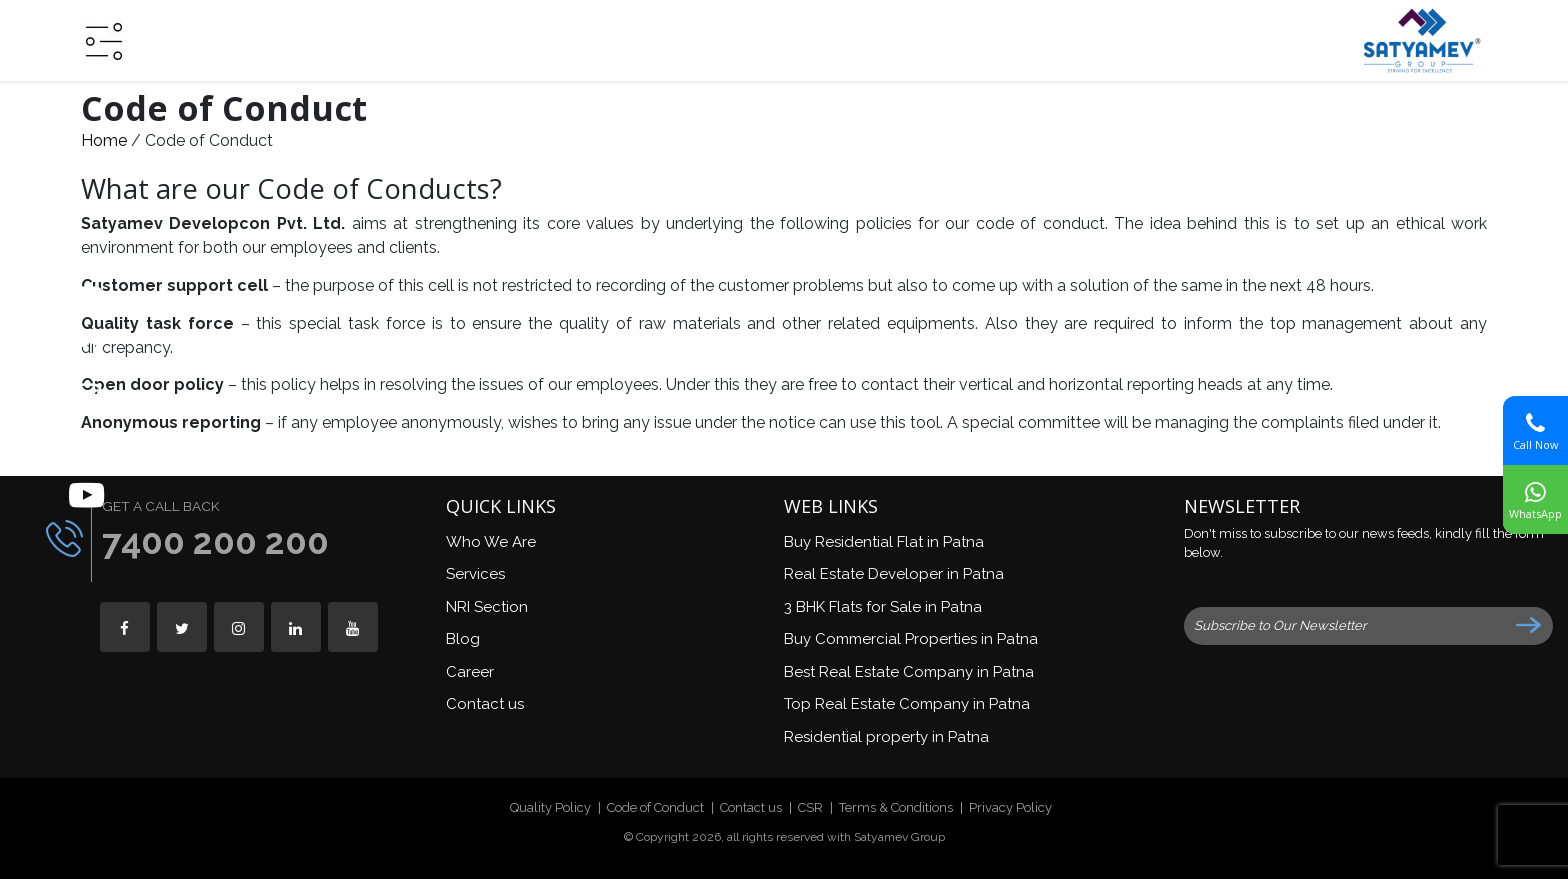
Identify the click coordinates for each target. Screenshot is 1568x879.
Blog (463, 639)
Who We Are (491, 542)
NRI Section (487, 607)
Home (104, 140)
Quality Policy (550, 807)
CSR (810, 807)
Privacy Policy (1010, 807)
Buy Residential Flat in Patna (884, 542)
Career (470, 672)
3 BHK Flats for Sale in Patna (883, 607)
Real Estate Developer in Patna (894, 574)
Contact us (485, 704)
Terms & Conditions (896, 807)
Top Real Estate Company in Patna (907, 704)
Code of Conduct (655, 807)
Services (475, 574)
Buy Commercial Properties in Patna (911, 639)
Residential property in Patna (886, 737)
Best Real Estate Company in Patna (909, 672)
